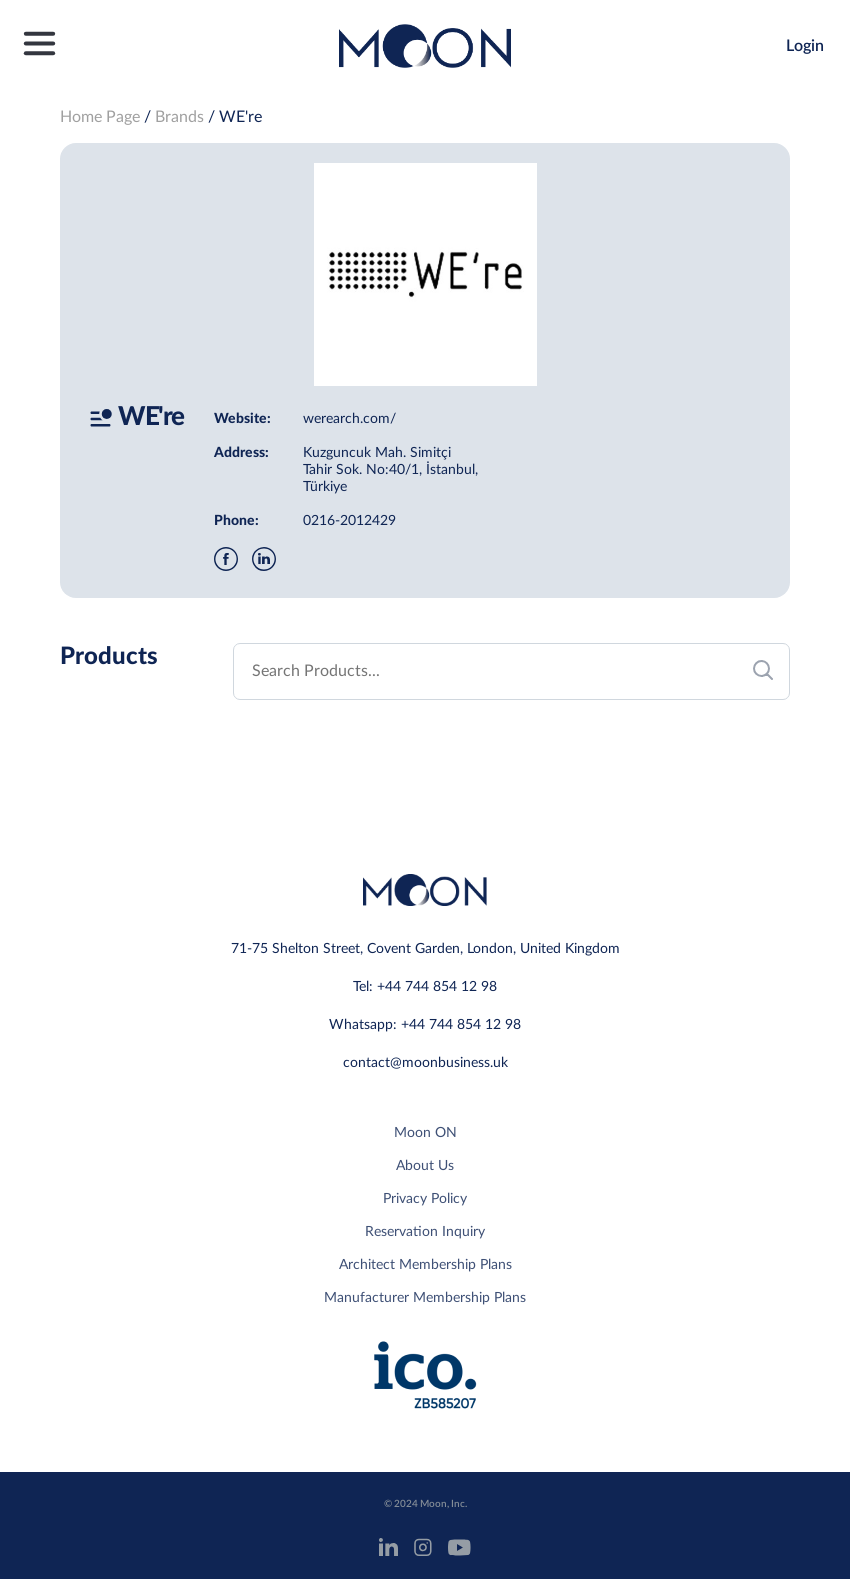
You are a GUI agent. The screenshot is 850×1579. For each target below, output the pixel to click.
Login (805, 46)
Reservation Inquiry (425, 1232)
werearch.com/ (349, 419)
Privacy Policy (425, 1199)
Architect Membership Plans (425, 1265)
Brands (179, 117)
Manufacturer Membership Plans (425, 1298)
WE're (240, 117)
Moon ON (425, 1133)
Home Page (100, 117)
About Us (425, 1166)
